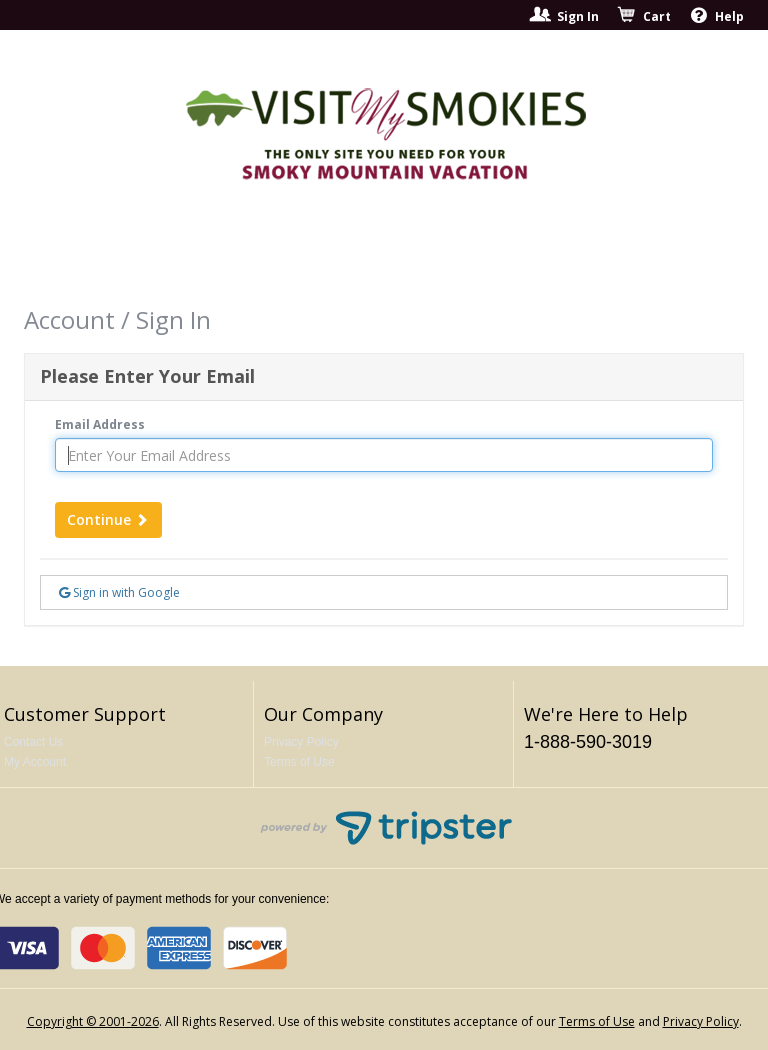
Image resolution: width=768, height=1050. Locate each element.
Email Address (100, 424)
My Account (35, 762)
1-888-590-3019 (588, 742)
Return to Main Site (561, 256)
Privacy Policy (301, 742)
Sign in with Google (119, 592)
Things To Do (391, 256)
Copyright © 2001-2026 (93, 1021)
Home (144, 256)
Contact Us (33, 742)
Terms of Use (299, 762)
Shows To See (252, 256)
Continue (108, 520)
